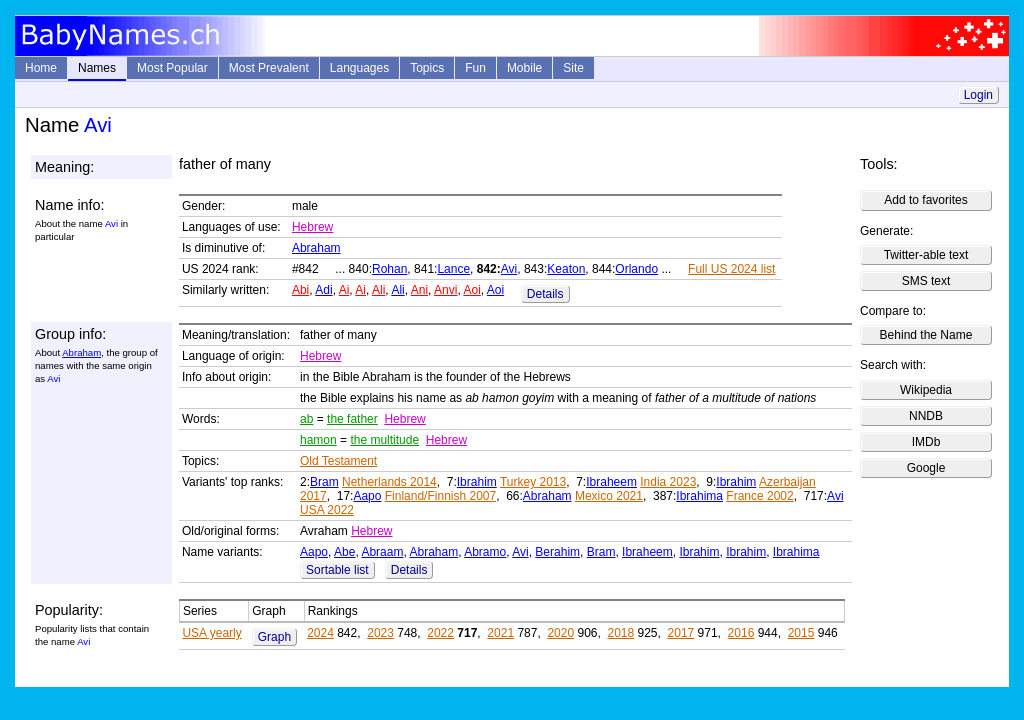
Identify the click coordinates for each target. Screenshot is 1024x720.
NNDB (926, 416)
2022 (440, 633)
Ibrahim (477, 482)
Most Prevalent (269, 68)
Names (97, 68)
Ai (344, 290)
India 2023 (668, 482)
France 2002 (759, 496)
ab (306, 419)
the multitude (384, 440)
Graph (274, 637)
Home (41, 68)
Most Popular (172, 68)
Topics (427, 68)
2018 (620, 633)
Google (926, 468)
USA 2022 (327, 510)
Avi (509, 269)
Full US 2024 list (731, 269)
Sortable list (337, 570)
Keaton (566, 269)
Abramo (485, 552)
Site (573, 68)
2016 (741, 633)
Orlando (636, 269)
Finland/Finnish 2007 (440, 496)
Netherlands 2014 (389, 482)
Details (545, 294)
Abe (344, 552)
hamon (318, 440)
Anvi (445, 290)
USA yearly (211, 633)
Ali (378, 290)
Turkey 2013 (533, 482)
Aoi (471, 290)
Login (978, 95)
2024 (320, 633)
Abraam (382, 552)
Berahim (557, 552)
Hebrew (312, 227)
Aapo (367, 496)
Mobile (524, 68)
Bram (324, 482)
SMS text (926, 281)
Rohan (389, 269)
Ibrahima (699, 496)
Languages (359, 68)
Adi (323, 290)
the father (352, 419)
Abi (300, 290)
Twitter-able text (926, 255)
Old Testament (338, 461)
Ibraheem (611, 482)
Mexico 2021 (609, 496)
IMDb (926, 442)
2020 (560, 633)
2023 (380, 633)
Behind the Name (926, 335)
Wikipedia (926, 390)
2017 (681, 633)
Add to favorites (925, 200)
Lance (453, 269)
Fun (475, 68)
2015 (801, 633)
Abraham (316, 248)
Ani (419, 290)
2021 (500, 633)
